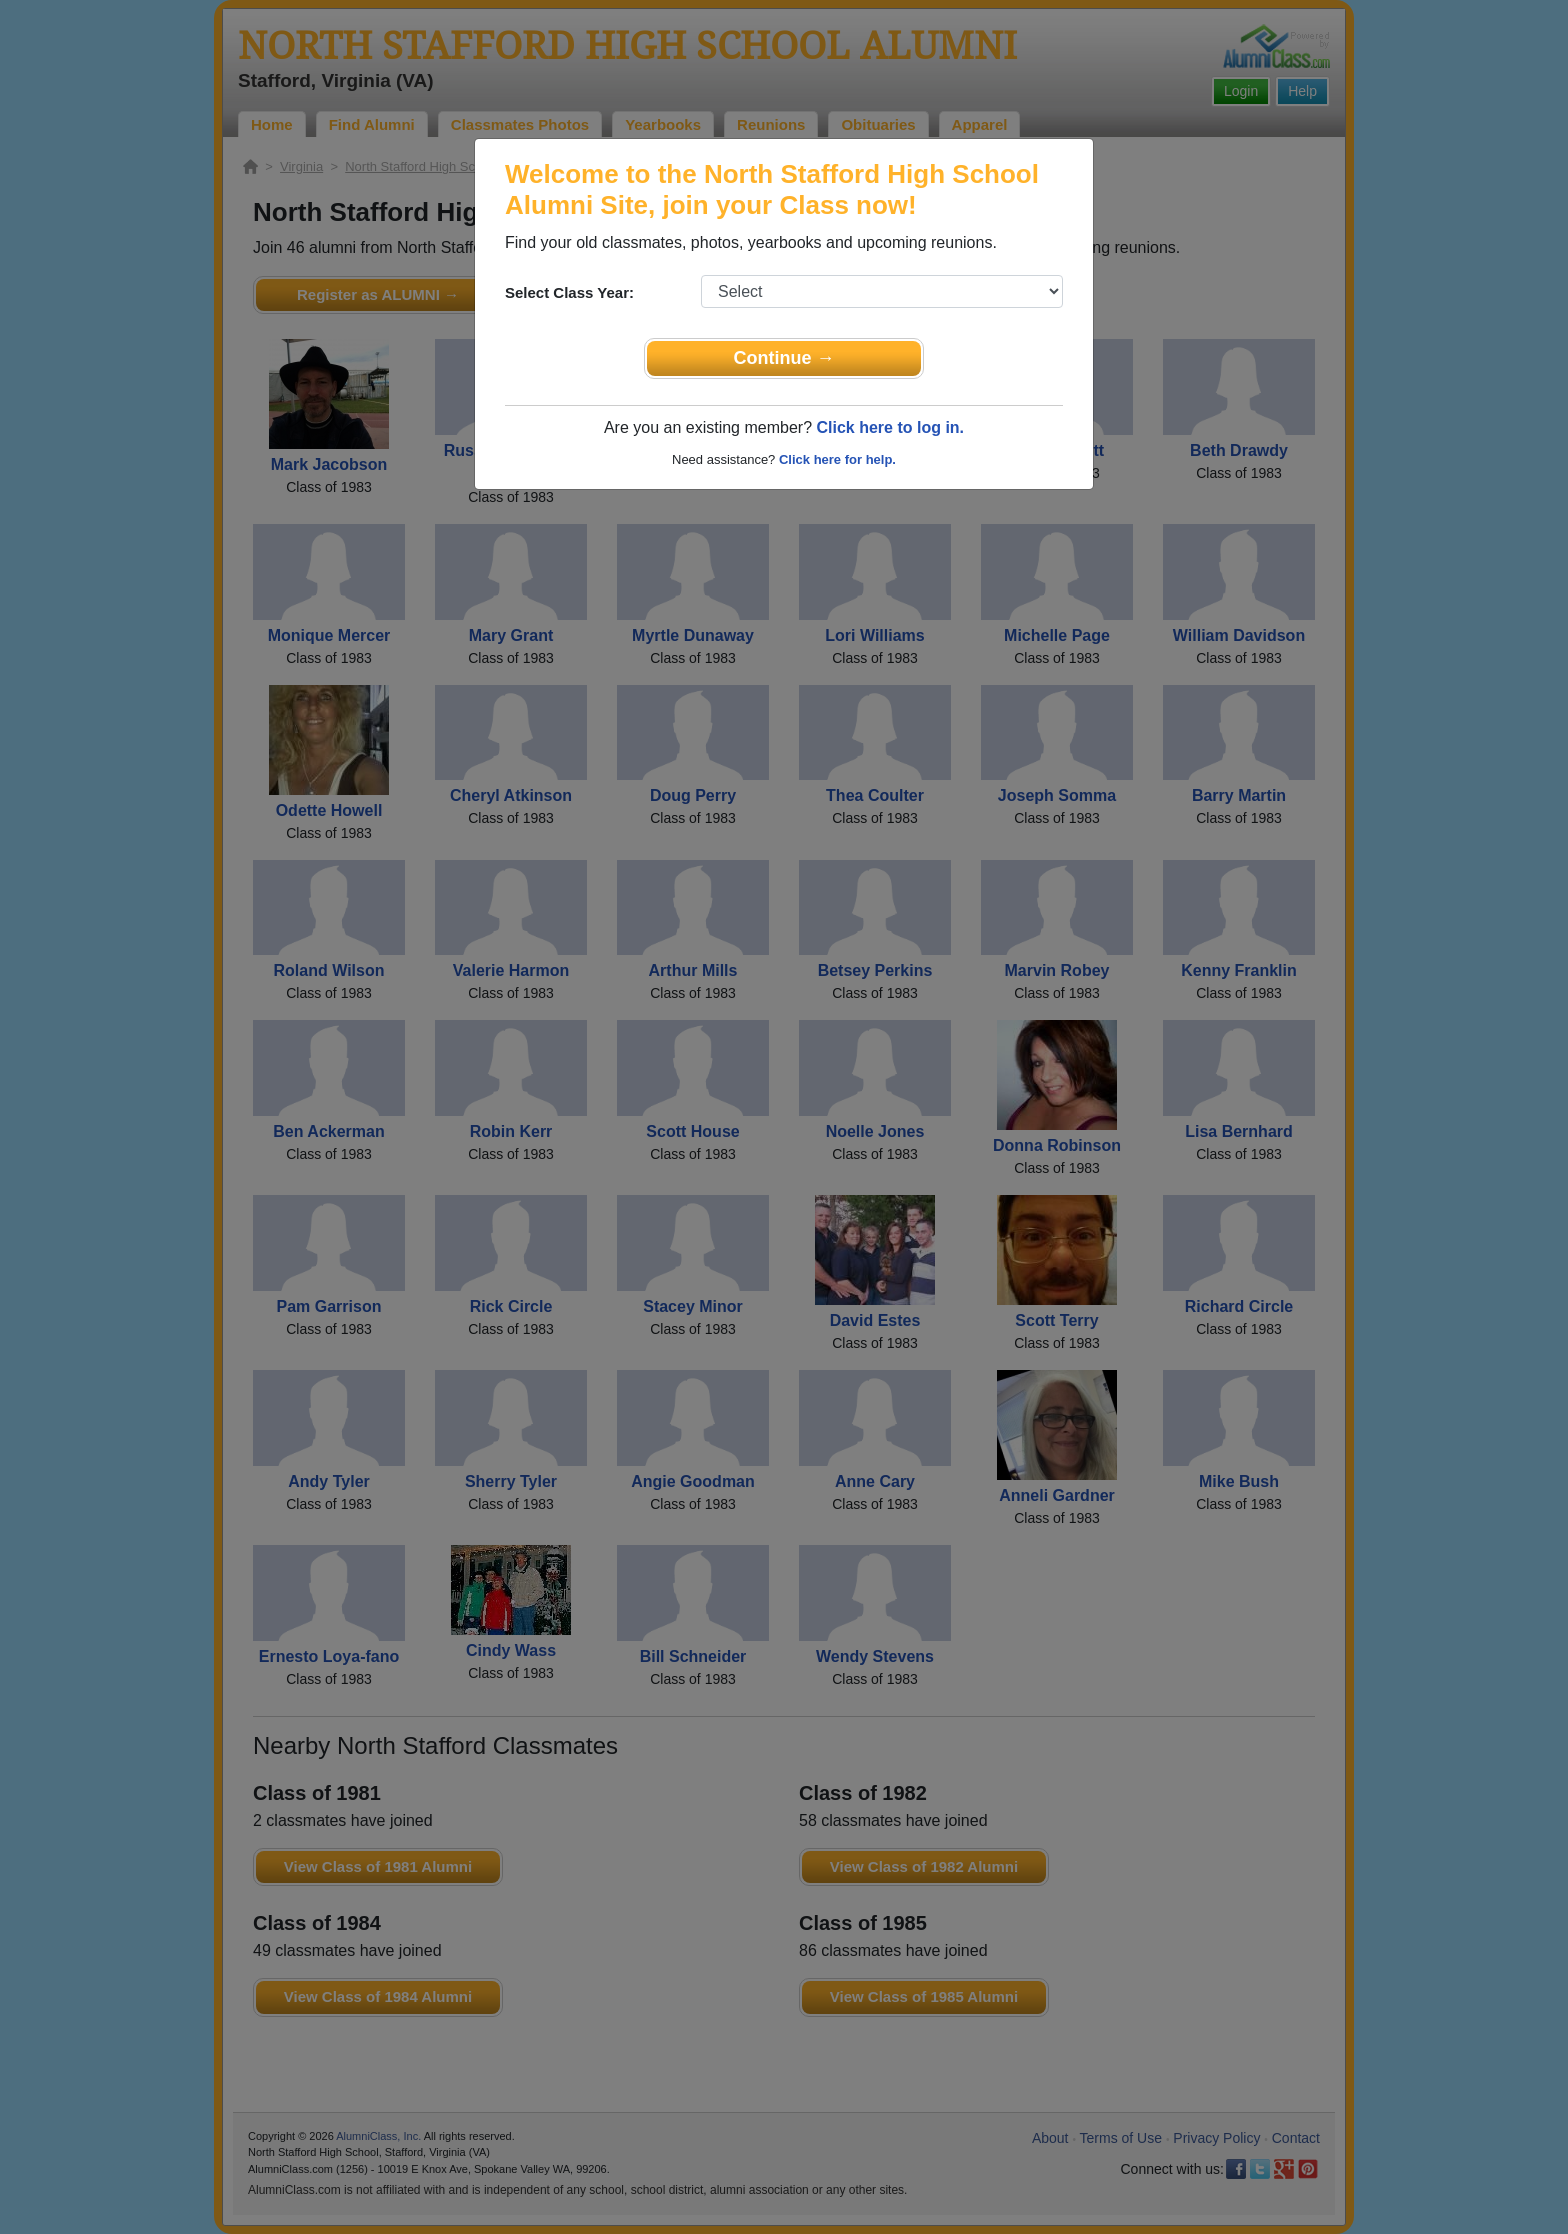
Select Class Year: (569, 292)
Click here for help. (837, 459)
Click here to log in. (890, 427)
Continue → (784, 358)
